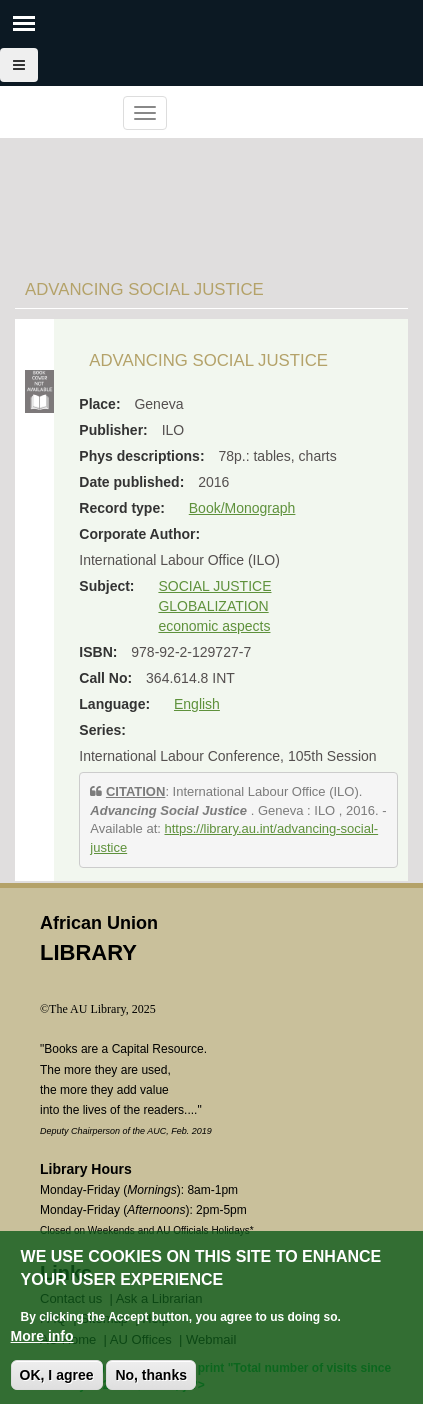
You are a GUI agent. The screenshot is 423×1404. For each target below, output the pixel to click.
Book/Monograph (242, 508)
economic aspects (214, 626)
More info (42, 1337)
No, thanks (151, 1376)
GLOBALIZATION (213, 606)
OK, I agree (57, 1376)
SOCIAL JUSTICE (214, 586)
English (197, 704)
